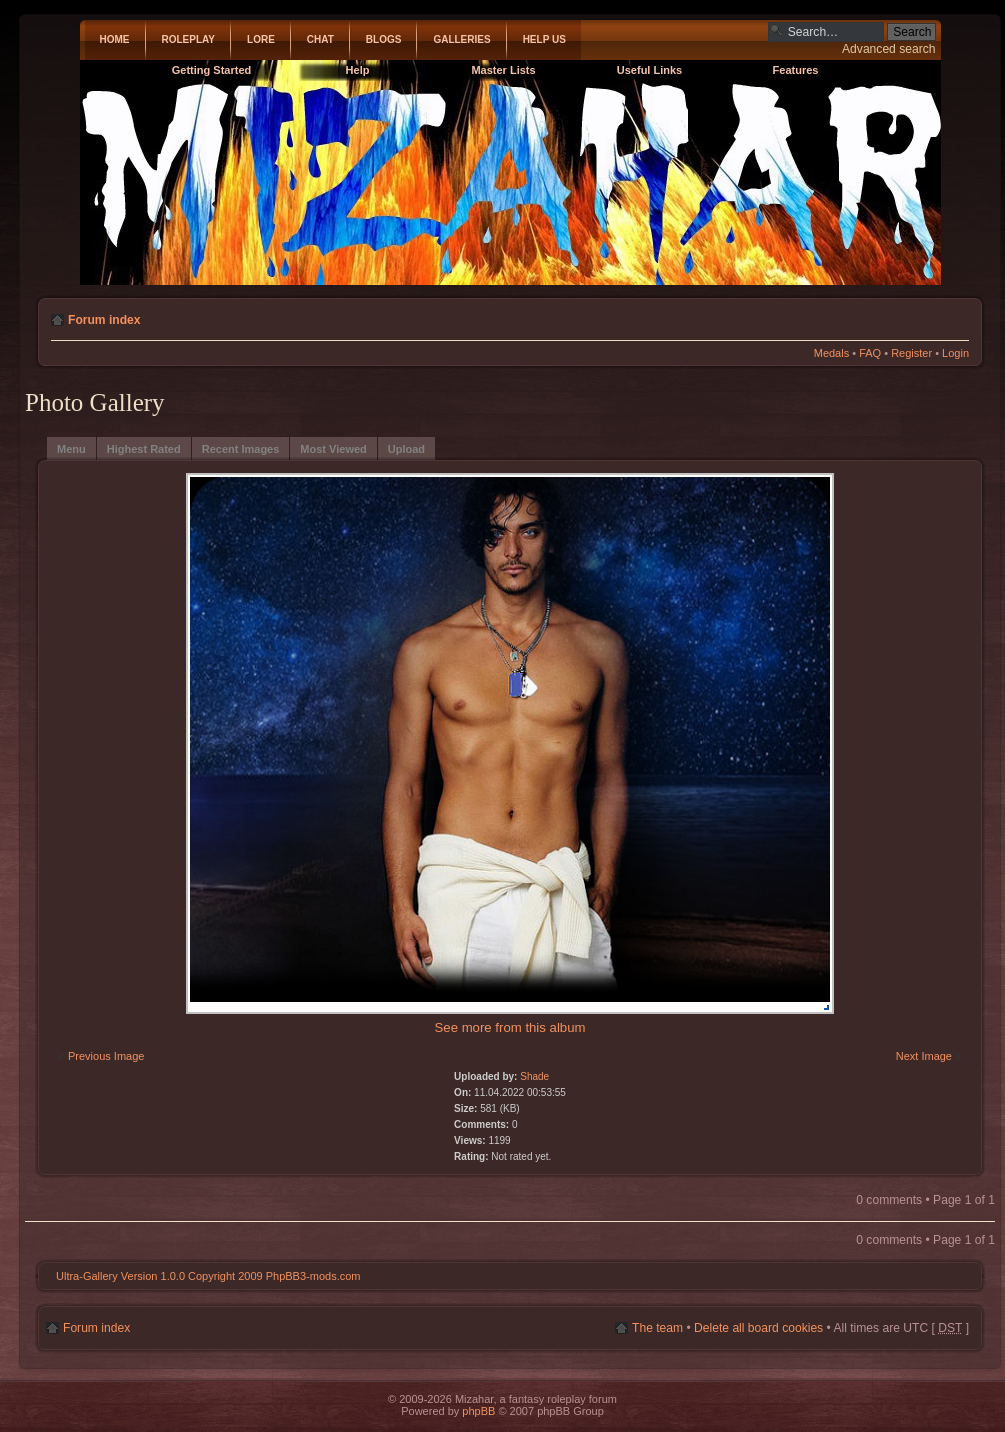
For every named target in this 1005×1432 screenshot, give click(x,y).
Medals (831, 353)
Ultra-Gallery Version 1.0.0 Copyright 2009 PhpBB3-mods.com (208, 1276)
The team (657, 1328)
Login (955, 353)
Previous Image (107, 1056)
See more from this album (510, 1027)
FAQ (870, 353)
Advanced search (888, 49)
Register (911, 353)
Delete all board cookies (758, 1328)
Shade (534, 1076)
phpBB (478, 1411)
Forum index (104, 320)
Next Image (922, 1056)
